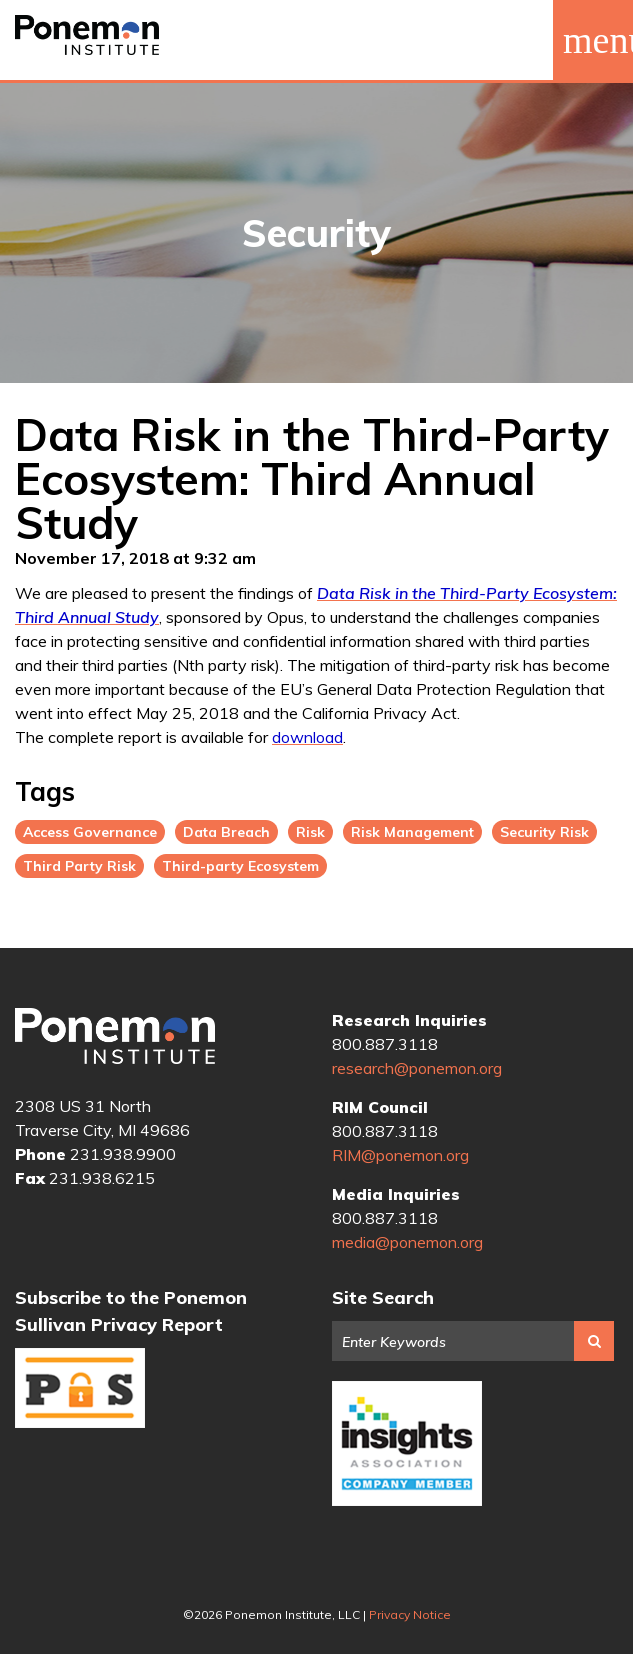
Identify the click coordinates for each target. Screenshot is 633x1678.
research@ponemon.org (417, 1068)
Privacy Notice (410, 1614)
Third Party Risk (79, 866)
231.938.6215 (102, 1178)
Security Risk (544, 832)
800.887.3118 (385, 1044)
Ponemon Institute (115, 1036)
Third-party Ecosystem (240, 866)
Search (594, 1341)
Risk (310, 832)
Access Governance (90, 832)
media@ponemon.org (407, 1242)
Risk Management (412, 832)
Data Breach (226, 832)
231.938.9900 (123, 1154)
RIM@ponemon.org (400, 1155)
